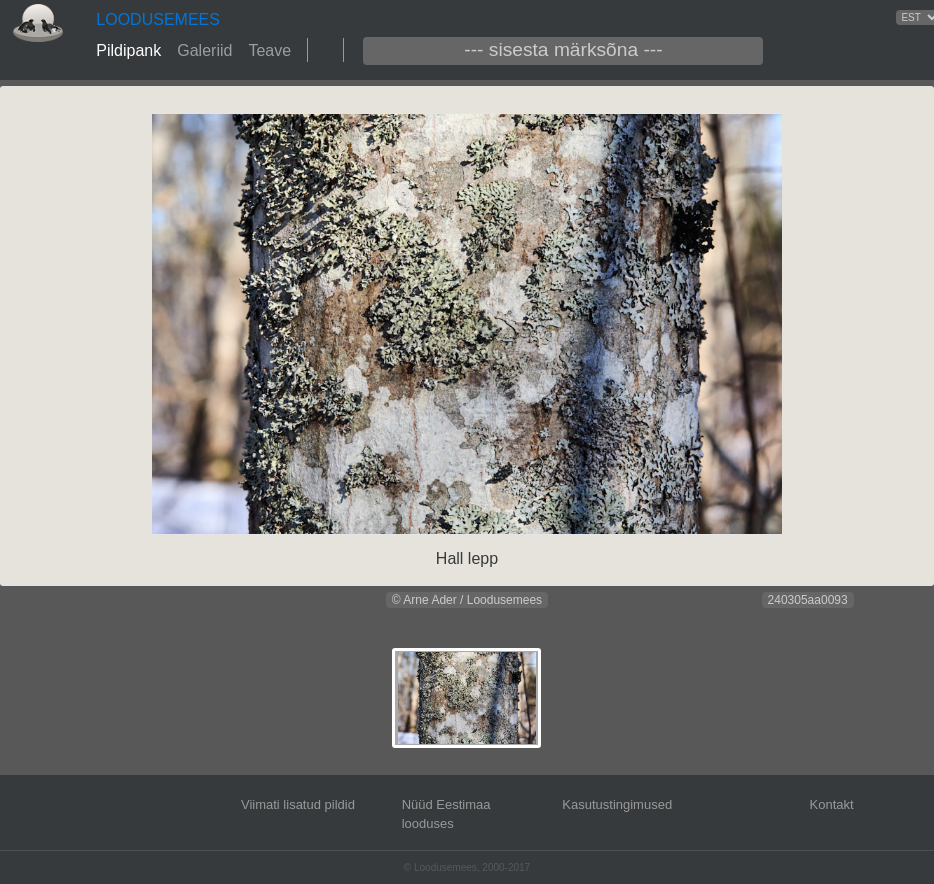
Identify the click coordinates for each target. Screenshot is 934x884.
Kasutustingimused (617, 804)
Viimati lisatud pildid (298, 804)
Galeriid (204, 50)
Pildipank (128, 50)
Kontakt (832, 804)
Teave (269, 50)
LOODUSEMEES (158, 19)
